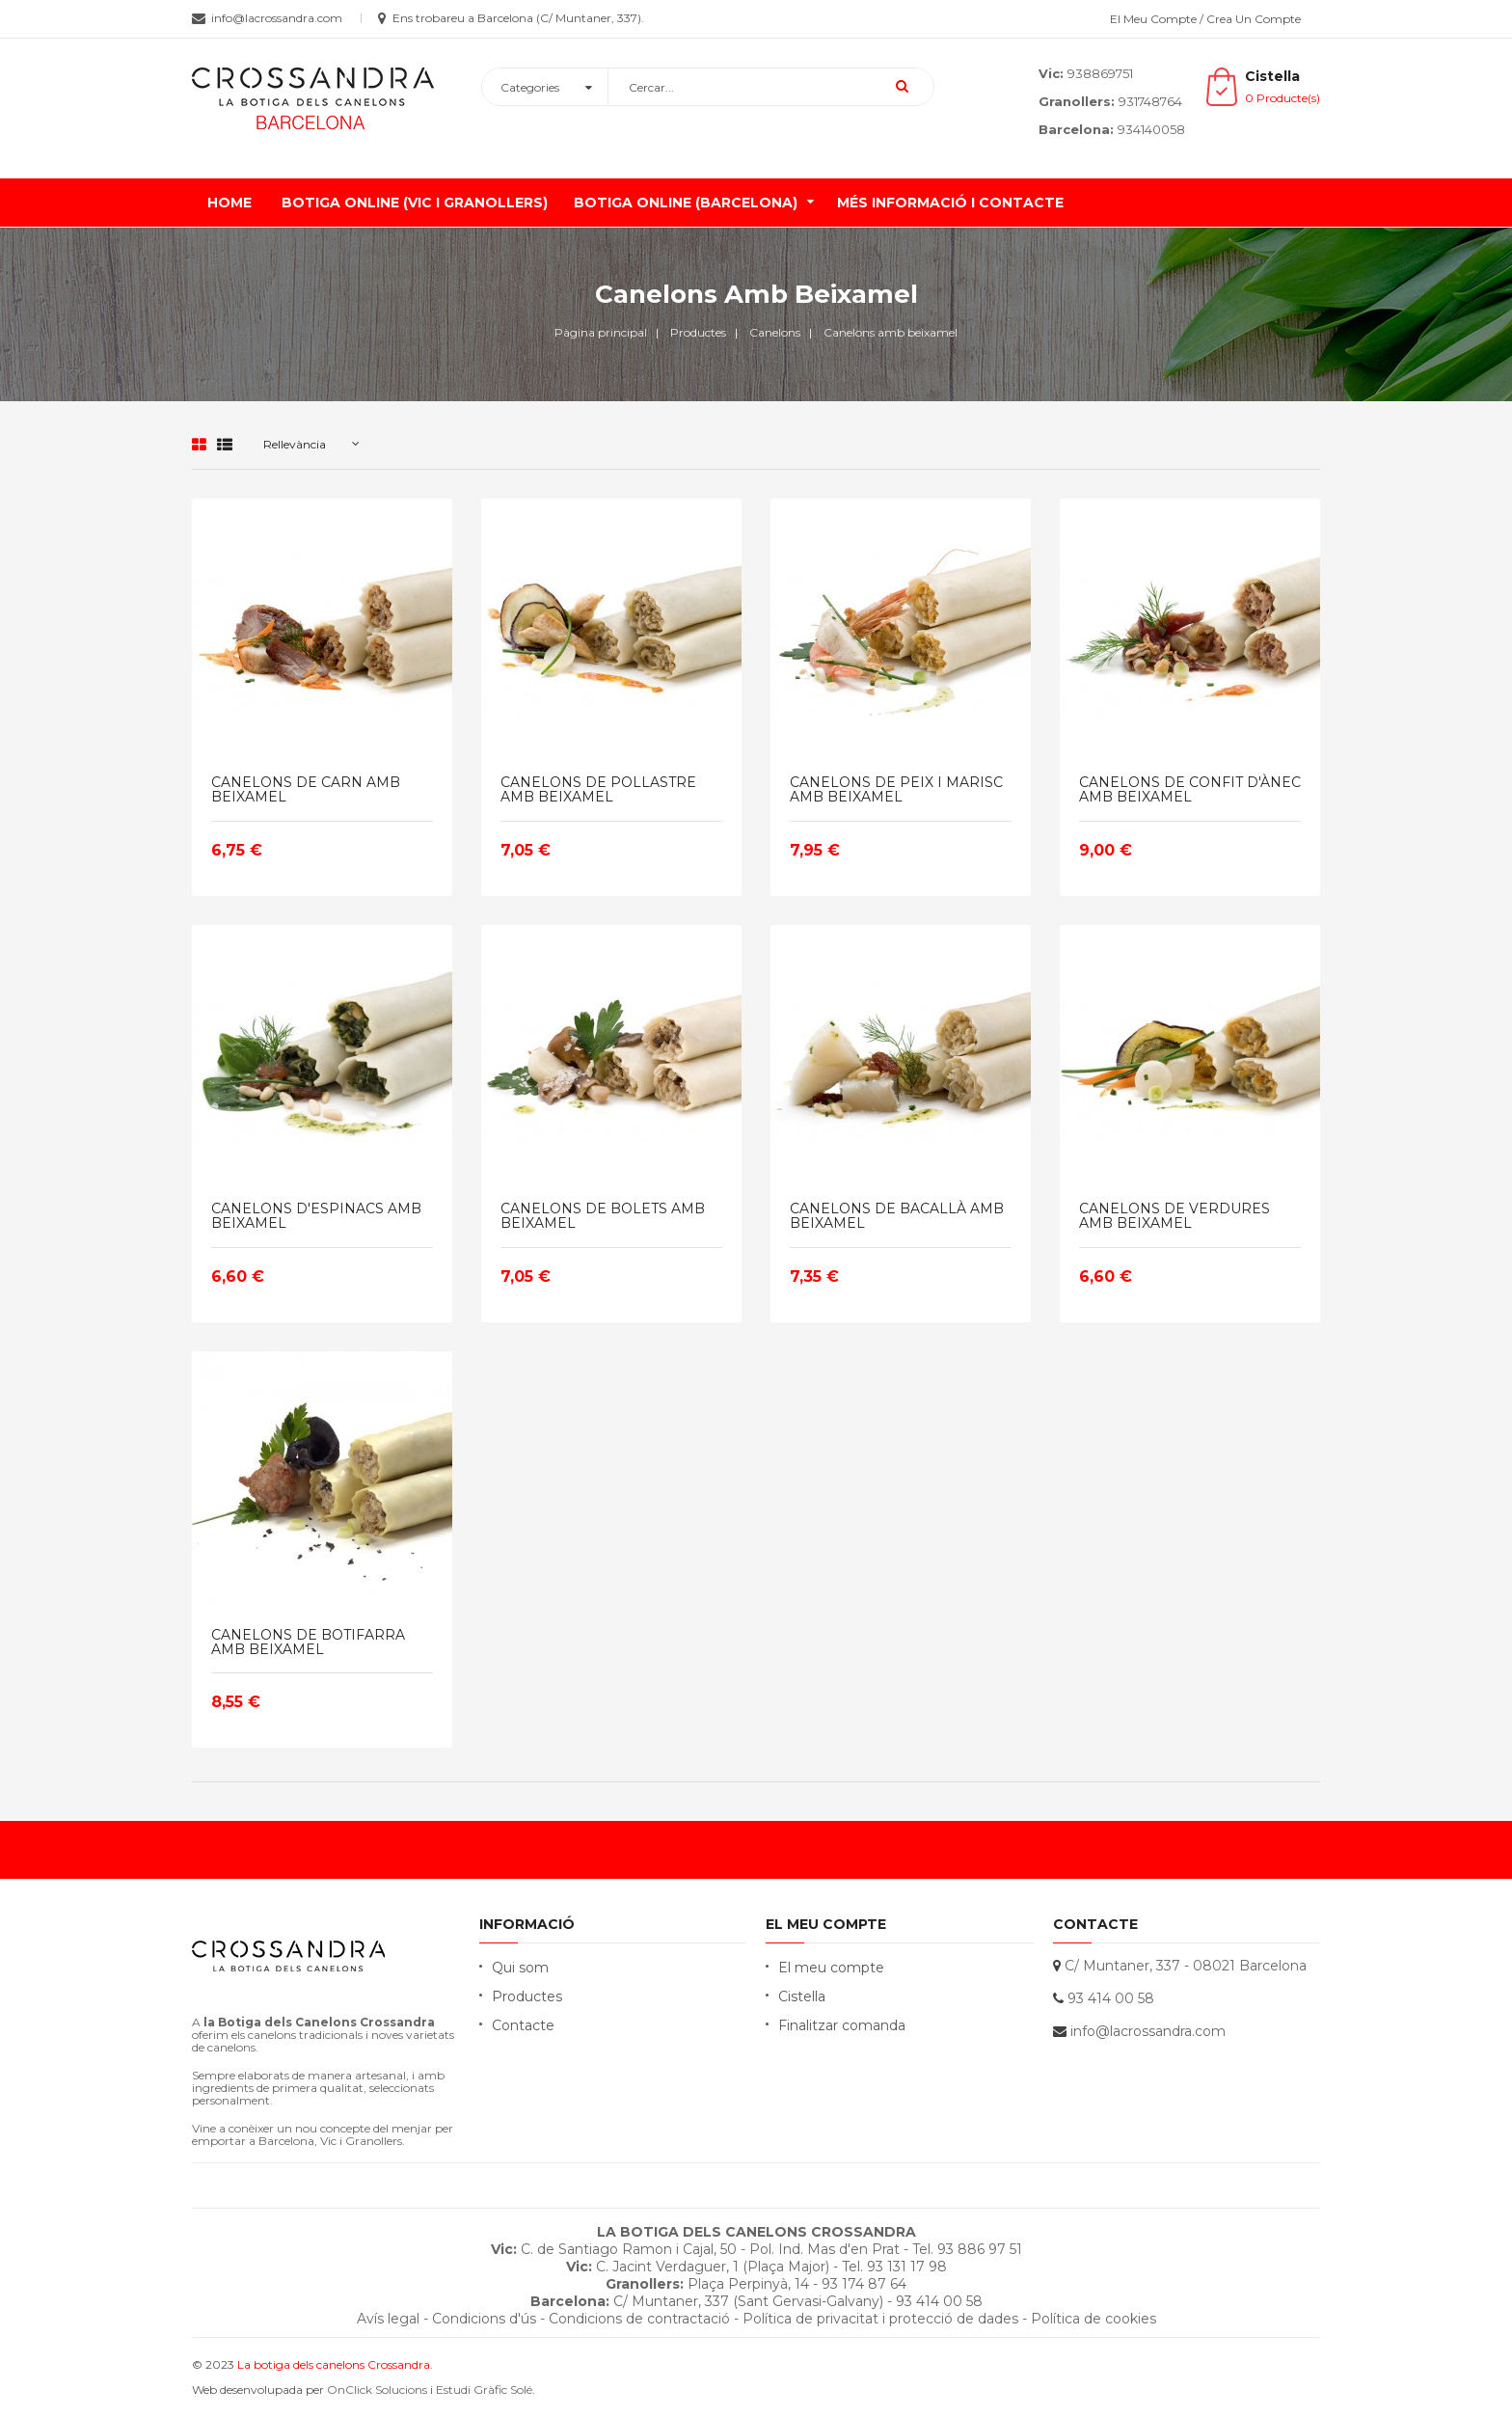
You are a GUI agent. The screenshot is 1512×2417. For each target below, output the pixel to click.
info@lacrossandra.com (1148, 2031)
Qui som (520, 1967)
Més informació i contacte (950, 202)
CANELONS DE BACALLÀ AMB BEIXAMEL (897, 1217)
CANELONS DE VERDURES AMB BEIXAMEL (1174, 1217)
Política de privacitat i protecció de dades (880, 2318)
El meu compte (831, 1967)
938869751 (1100, 73)
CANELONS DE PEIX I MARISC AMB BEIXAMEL (896, 790)
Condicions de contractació (639, 2318)
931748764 (1150, 101)
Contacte (523, 2025)
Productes (527, 1996)
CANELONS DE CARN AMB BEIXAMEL (305, 790)
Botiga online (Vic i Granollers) (415, 202)
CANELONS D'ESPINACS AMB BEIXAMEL (316, 1217)
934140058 (1151, 129)
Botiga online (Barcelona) (685, 202)
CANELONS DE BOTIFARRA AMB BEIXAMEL (308, 1643)
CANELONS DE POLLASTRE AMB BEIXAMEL (598, 790)
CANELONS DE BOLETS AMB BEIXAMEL (602, 1217)
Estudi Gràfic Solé (484, 2389)
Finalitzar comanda (841, 2025)
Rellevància (294, 444)
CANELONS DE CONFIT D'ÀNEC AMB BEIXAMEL (1190, 790)
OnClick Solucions (377, 2389)
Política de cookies (1093, 2318)
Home (229, 202)
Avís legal (388, 2318)
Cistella (801, 1996)
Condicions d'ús (484, 2318)
